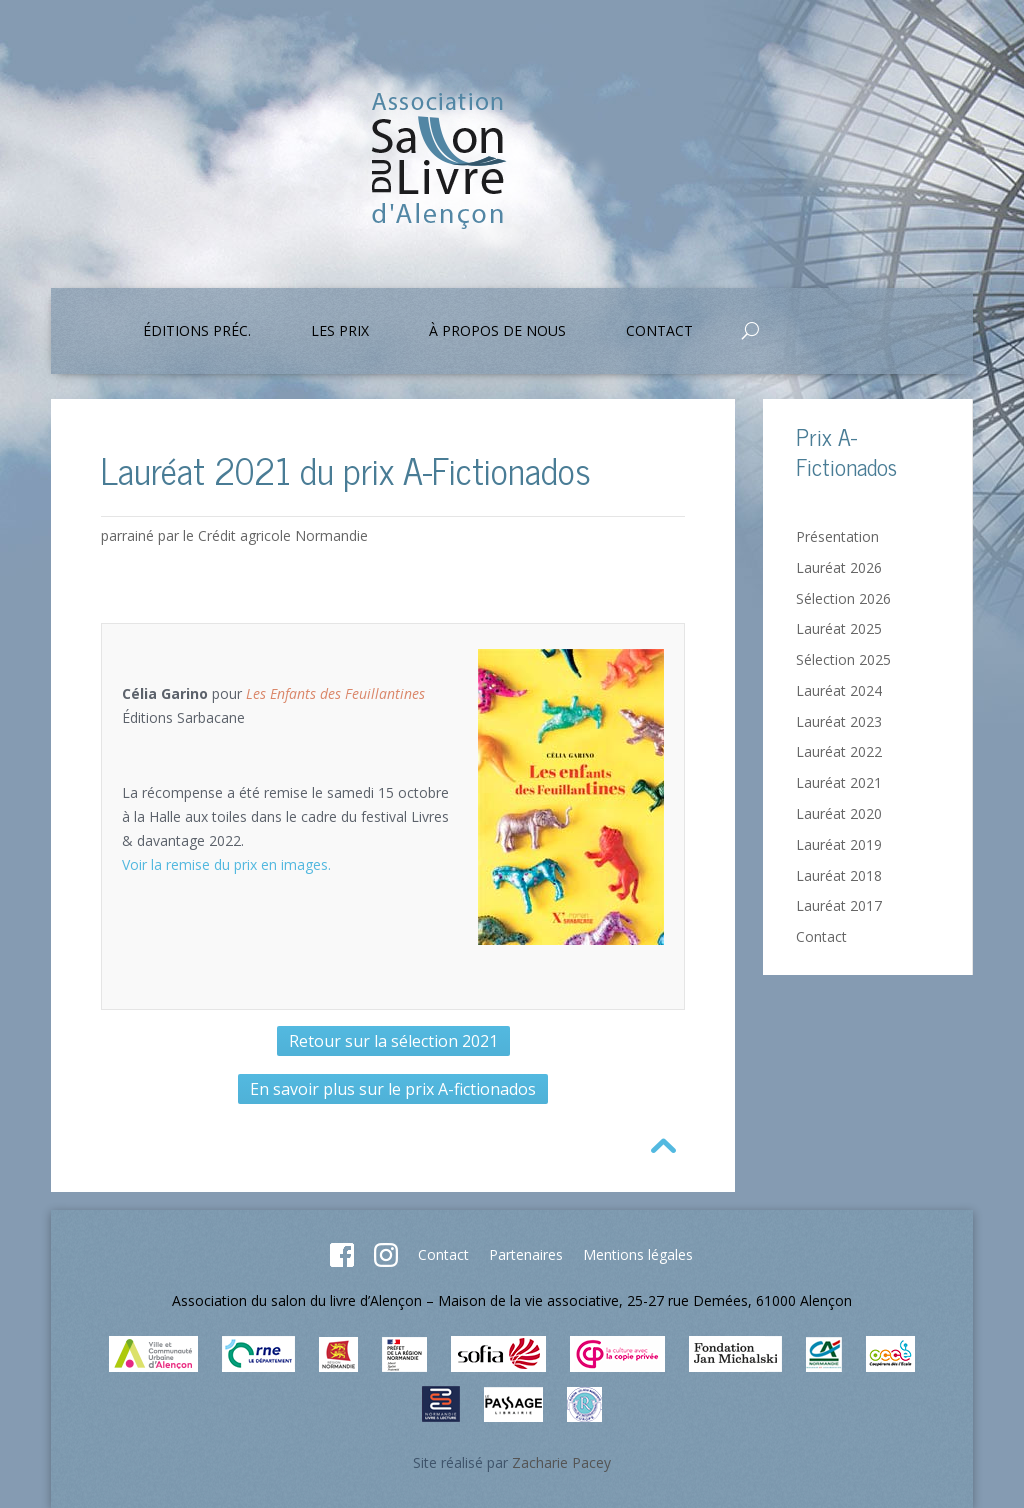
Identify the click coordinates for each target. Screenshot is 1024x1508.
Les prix (340, 332)
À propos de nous (497, 332)
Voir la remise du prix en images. (226, 864)
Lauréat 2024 (839, 690)
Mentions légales (638, 1254)
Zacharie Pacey (561, 1462)
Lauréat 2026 (839, 567)
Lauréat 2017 (839, 905)
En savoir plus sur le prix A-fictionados (393, 1089)
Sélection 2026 (843, 598)
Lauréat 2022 (839, 751)
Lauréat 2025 (839, 628)
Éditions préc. (197, 332)
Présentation (837, 536)
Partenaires (526, 1254)
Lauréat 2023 (839, 721)
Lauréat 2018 (839, 875)
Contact (659, 332)
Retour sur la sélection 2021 (393, 1041)
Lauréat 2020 (839, 813)
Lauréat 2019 (839, 844)
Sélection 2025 (843, 659)
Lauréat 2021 (839, 782)
